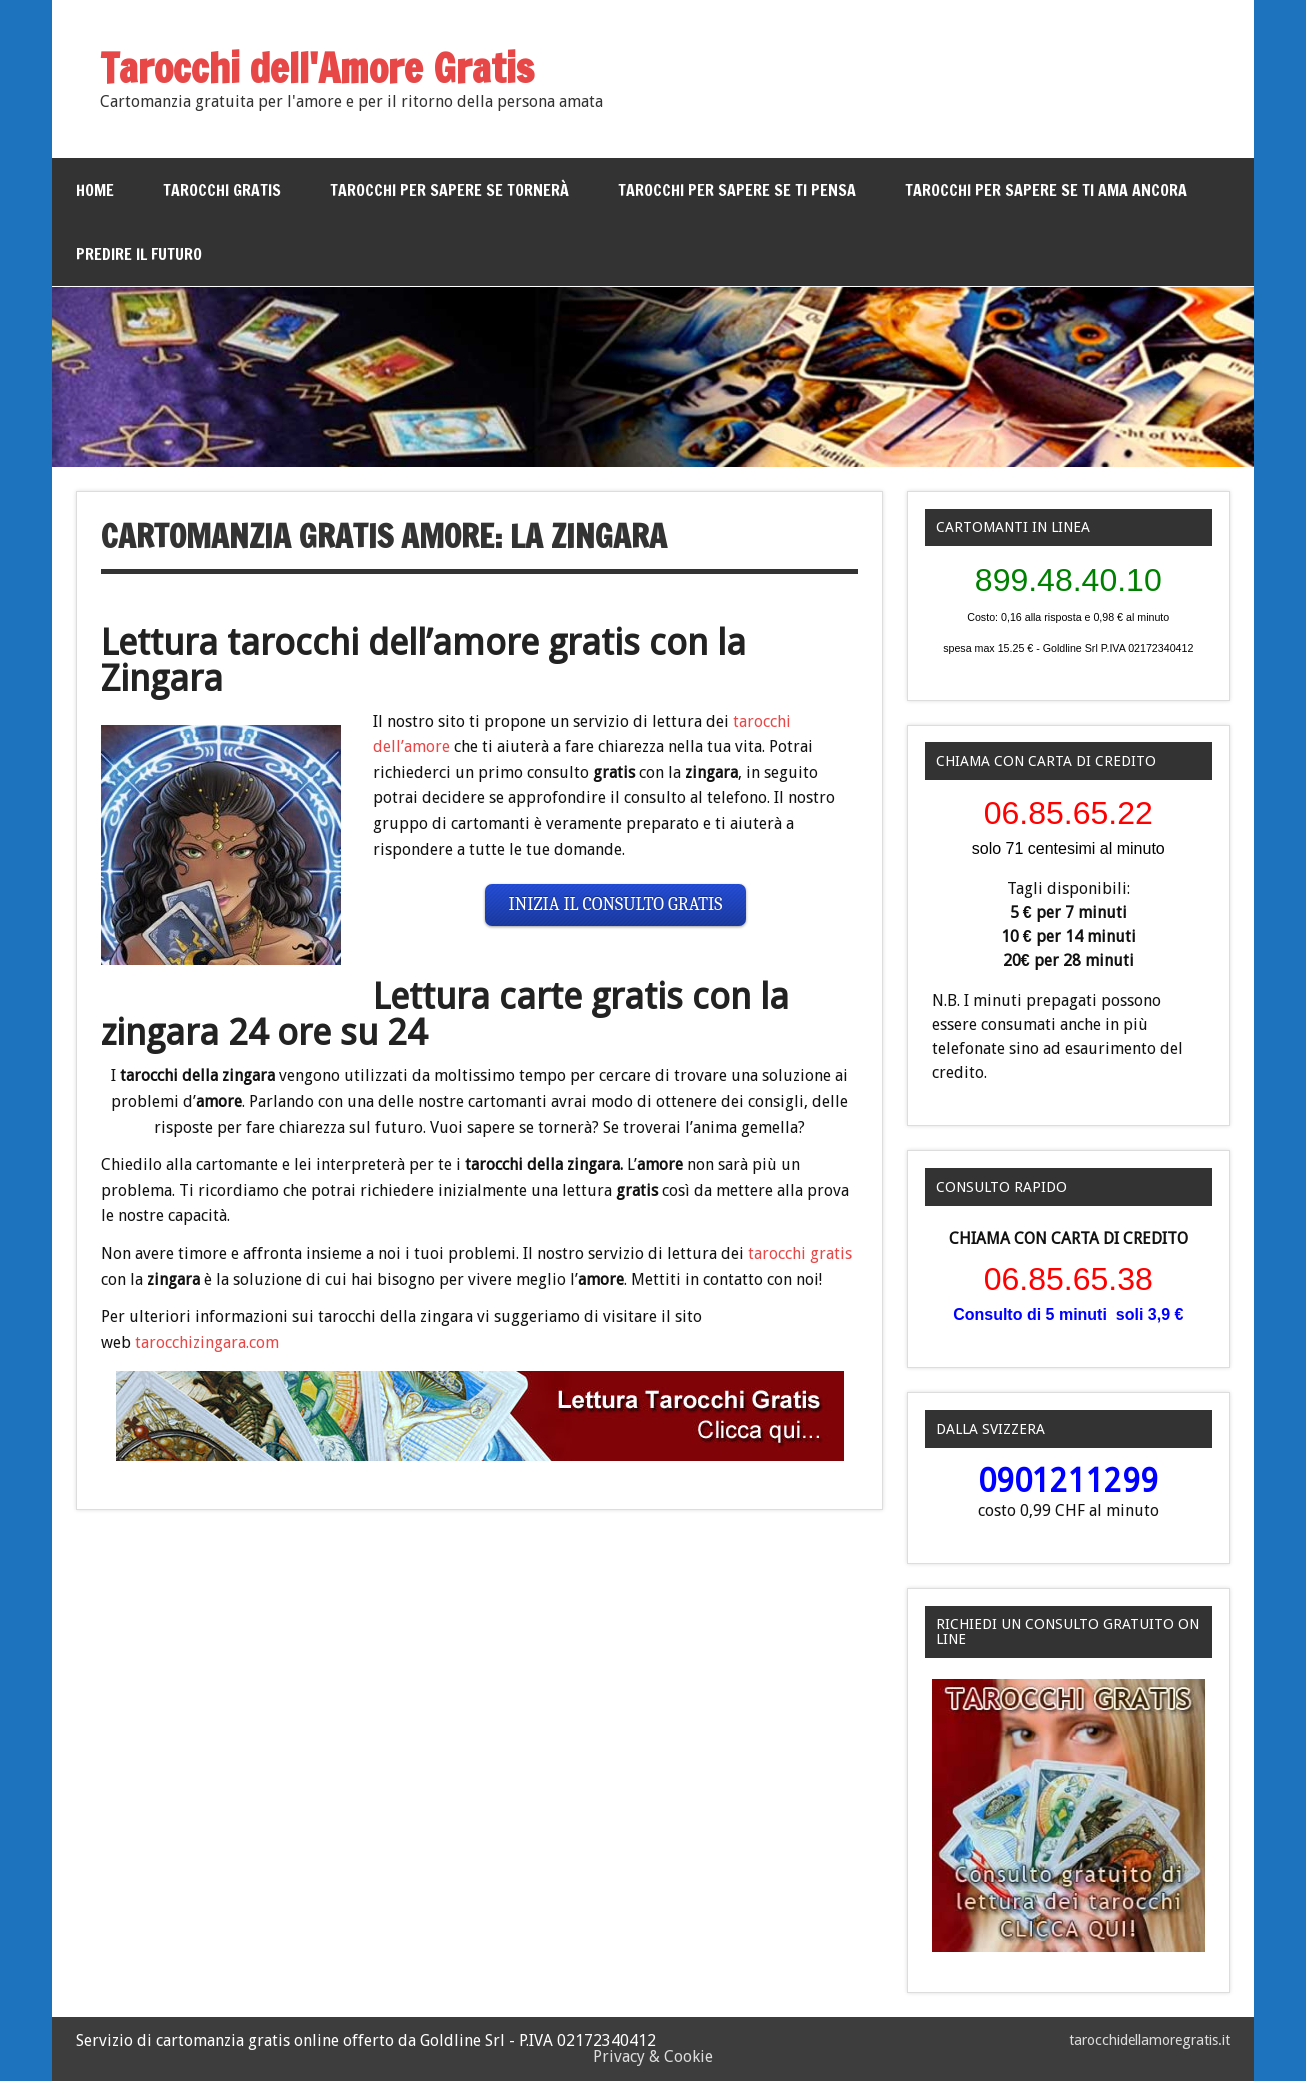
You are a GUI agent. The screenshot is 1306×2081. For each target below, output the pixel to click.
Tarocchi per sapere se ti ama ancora (1046, 190)
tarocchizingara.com (207, 1342)
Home (95, 190)
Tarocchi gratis (222, 190)
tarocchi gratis (800, 1253)
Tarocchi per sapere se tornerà (449, 190)
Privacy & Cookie (653, 2056)
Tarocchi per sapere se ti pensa (737, 190)
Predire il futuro (139, 254)
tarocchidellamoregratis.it (1149, 2040)
